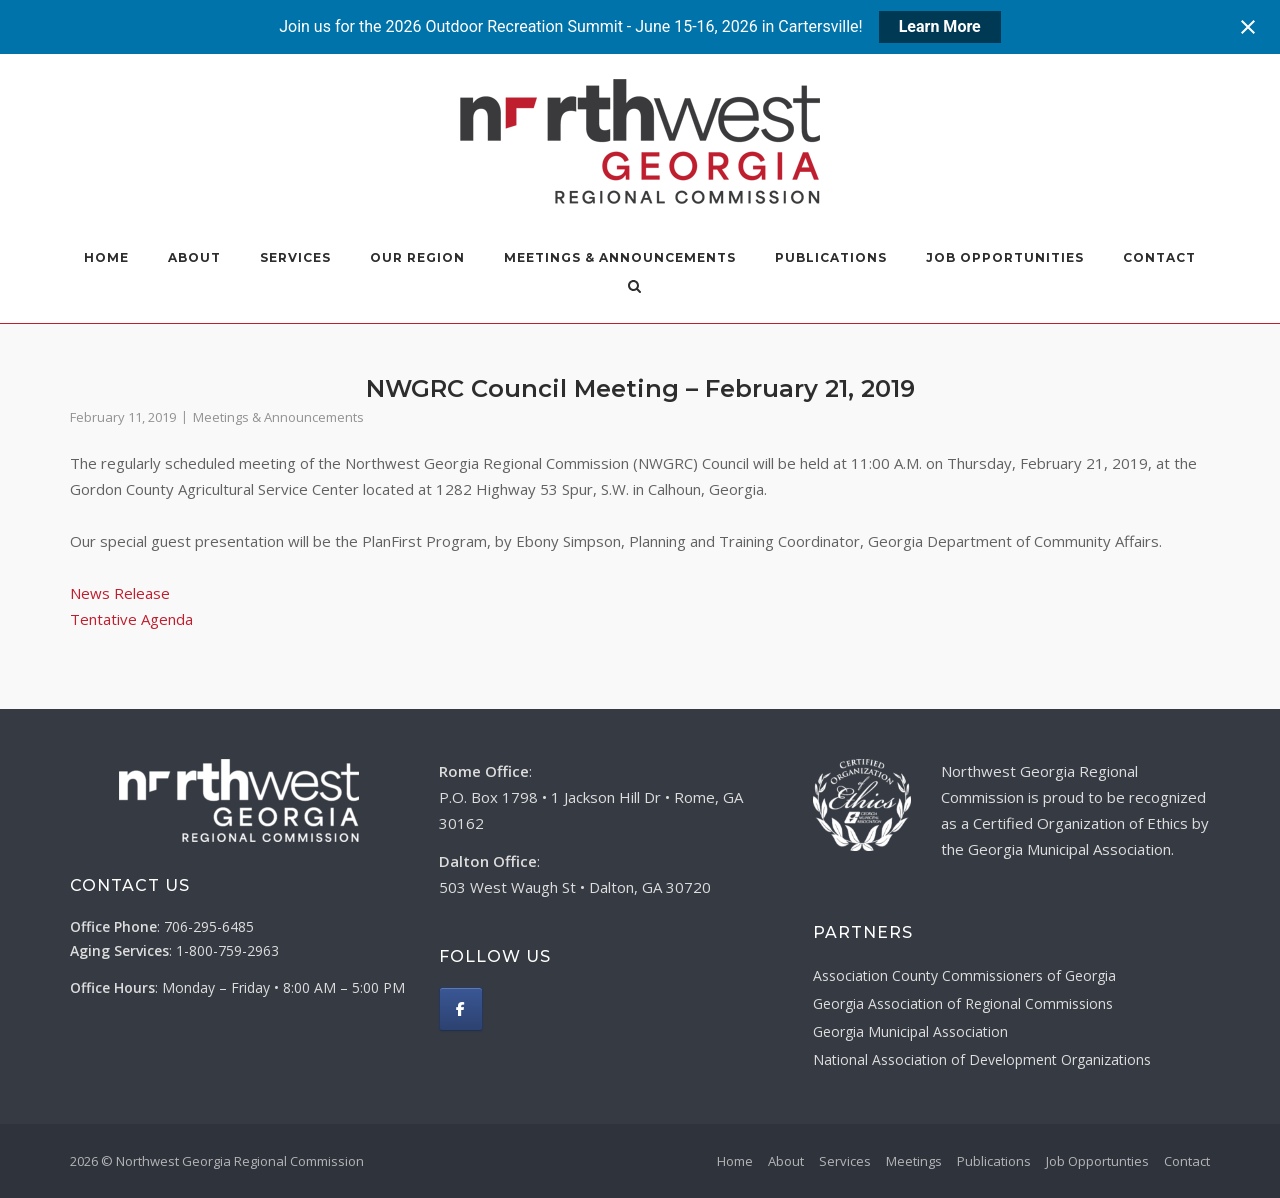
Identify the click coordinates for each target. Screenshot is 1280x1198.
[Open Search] (658, 288)
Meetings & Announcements (620, 257)
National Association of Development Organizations (982, 1059)
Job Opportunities (1005, 257)
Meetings (914, 1161)
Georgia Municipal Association (910, 1031)
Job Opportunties (1097, 1161)
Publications (831, 257)
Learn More (940, 26)
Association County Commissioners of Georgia (964, 975)
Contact (1159, 257)
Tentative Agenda (131, 619)
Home (106, 257)
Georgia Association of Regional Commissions (963, 1003)
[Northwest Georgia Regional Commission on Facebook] (461, 1009)
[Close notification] (1248, 27)
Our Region (417, 257)
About (194, 257)
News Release (120, 593)
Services (295, 257)
